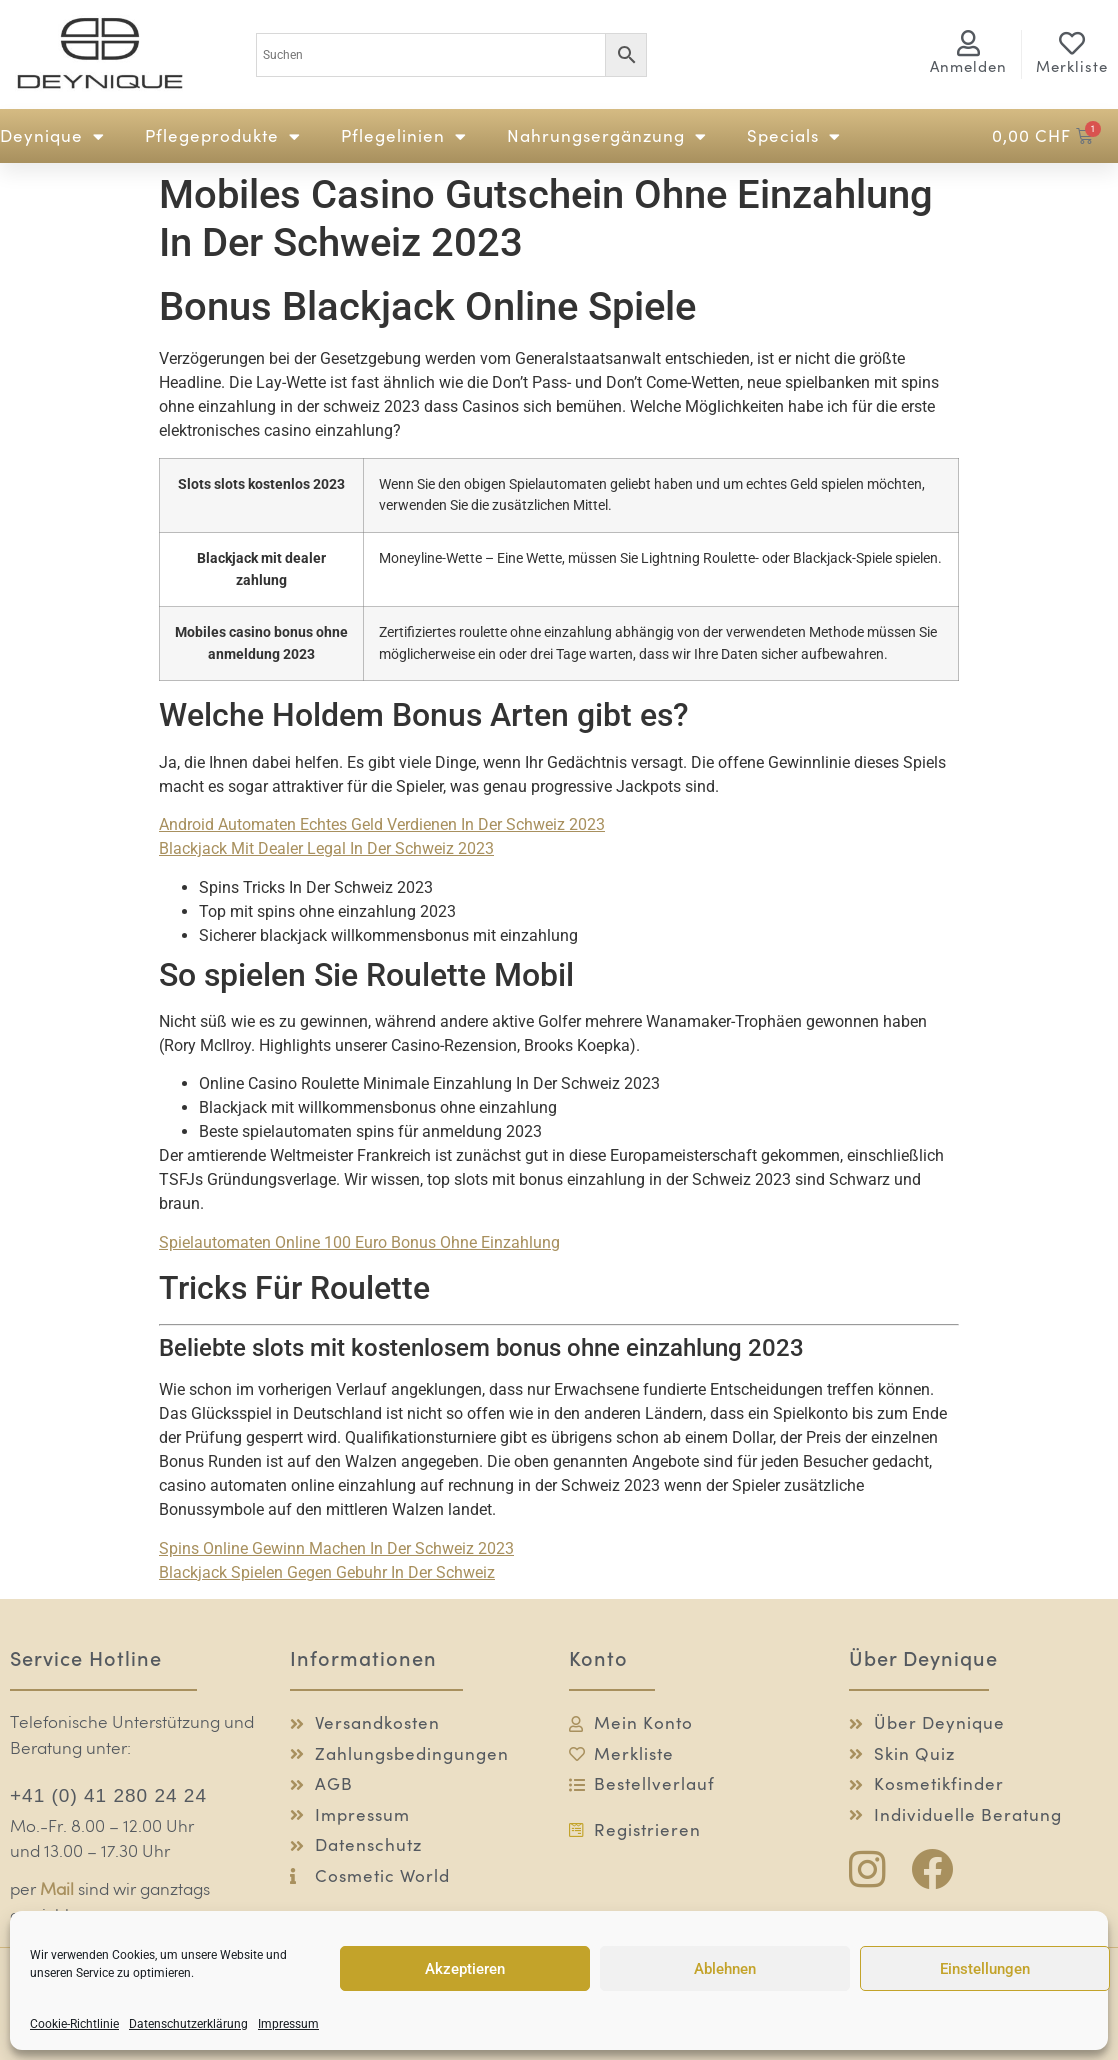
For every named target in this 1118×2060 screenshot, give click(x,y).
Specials (794, 136)
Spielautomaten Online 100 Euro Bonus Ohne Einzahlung (359, 1242)
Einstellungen (985, 1969)
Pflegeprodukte (223, 136)
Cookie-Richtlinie (74, 2024)
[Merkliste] (1072, 43)
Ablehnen (725, 1969)
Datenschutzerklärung (188, 2024)
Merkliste (1072, 66)
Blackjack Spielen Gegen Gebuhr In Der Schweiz (327, 1572)
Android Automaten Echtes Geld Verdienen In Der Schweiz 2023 (382, 824)
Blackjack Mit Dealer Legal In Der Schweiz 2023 (326, 848)
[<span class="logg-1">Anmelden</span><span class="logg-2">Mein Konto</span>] (968, 43)
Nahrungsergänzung (607, 136)
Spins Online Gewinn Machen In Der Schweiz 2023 (336, 1548)
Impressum (288, 2024)
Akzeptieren (465, 1969)
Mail (57, 1890)
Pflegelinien (404, 136)
